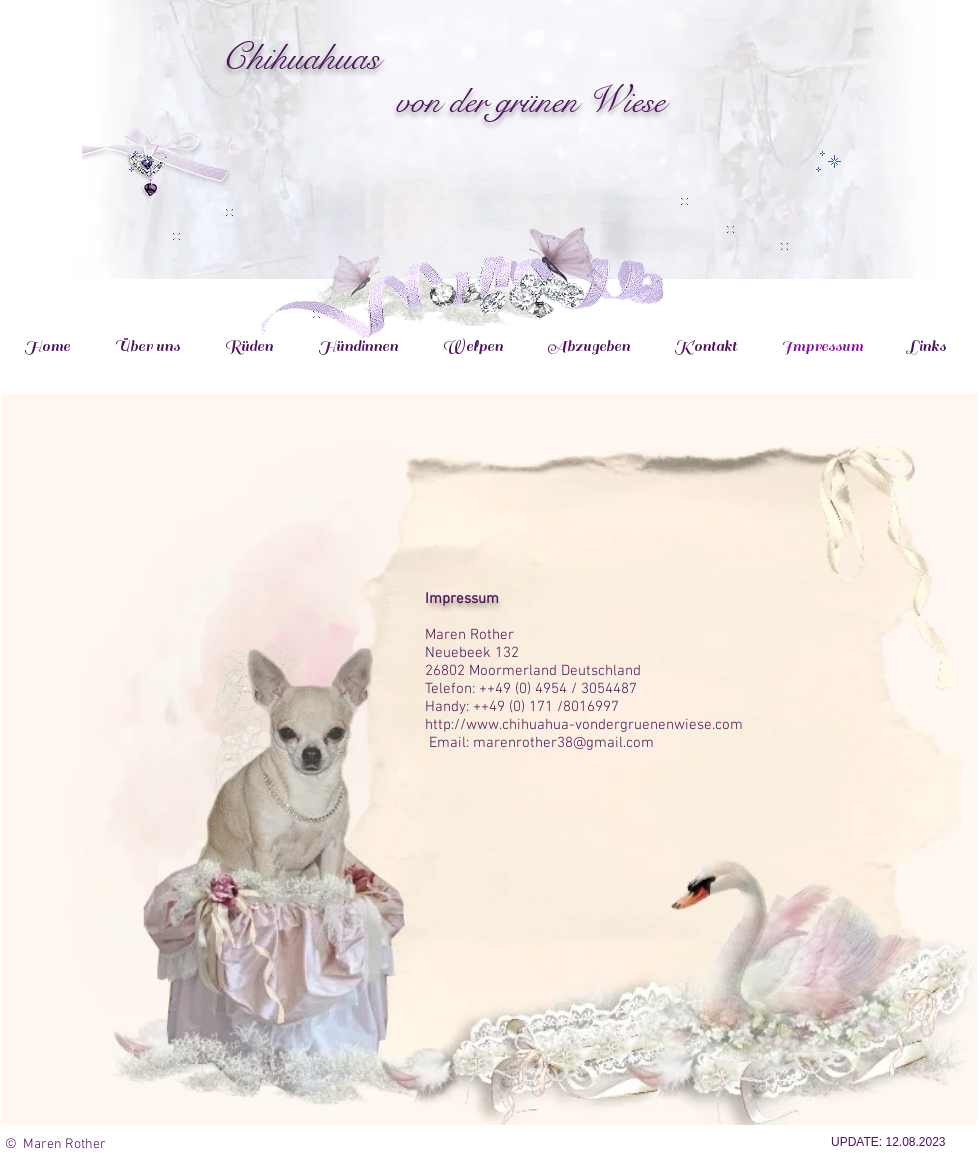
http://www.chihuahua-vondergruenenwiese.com (584, 725)
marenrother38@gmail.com (563, 743)
